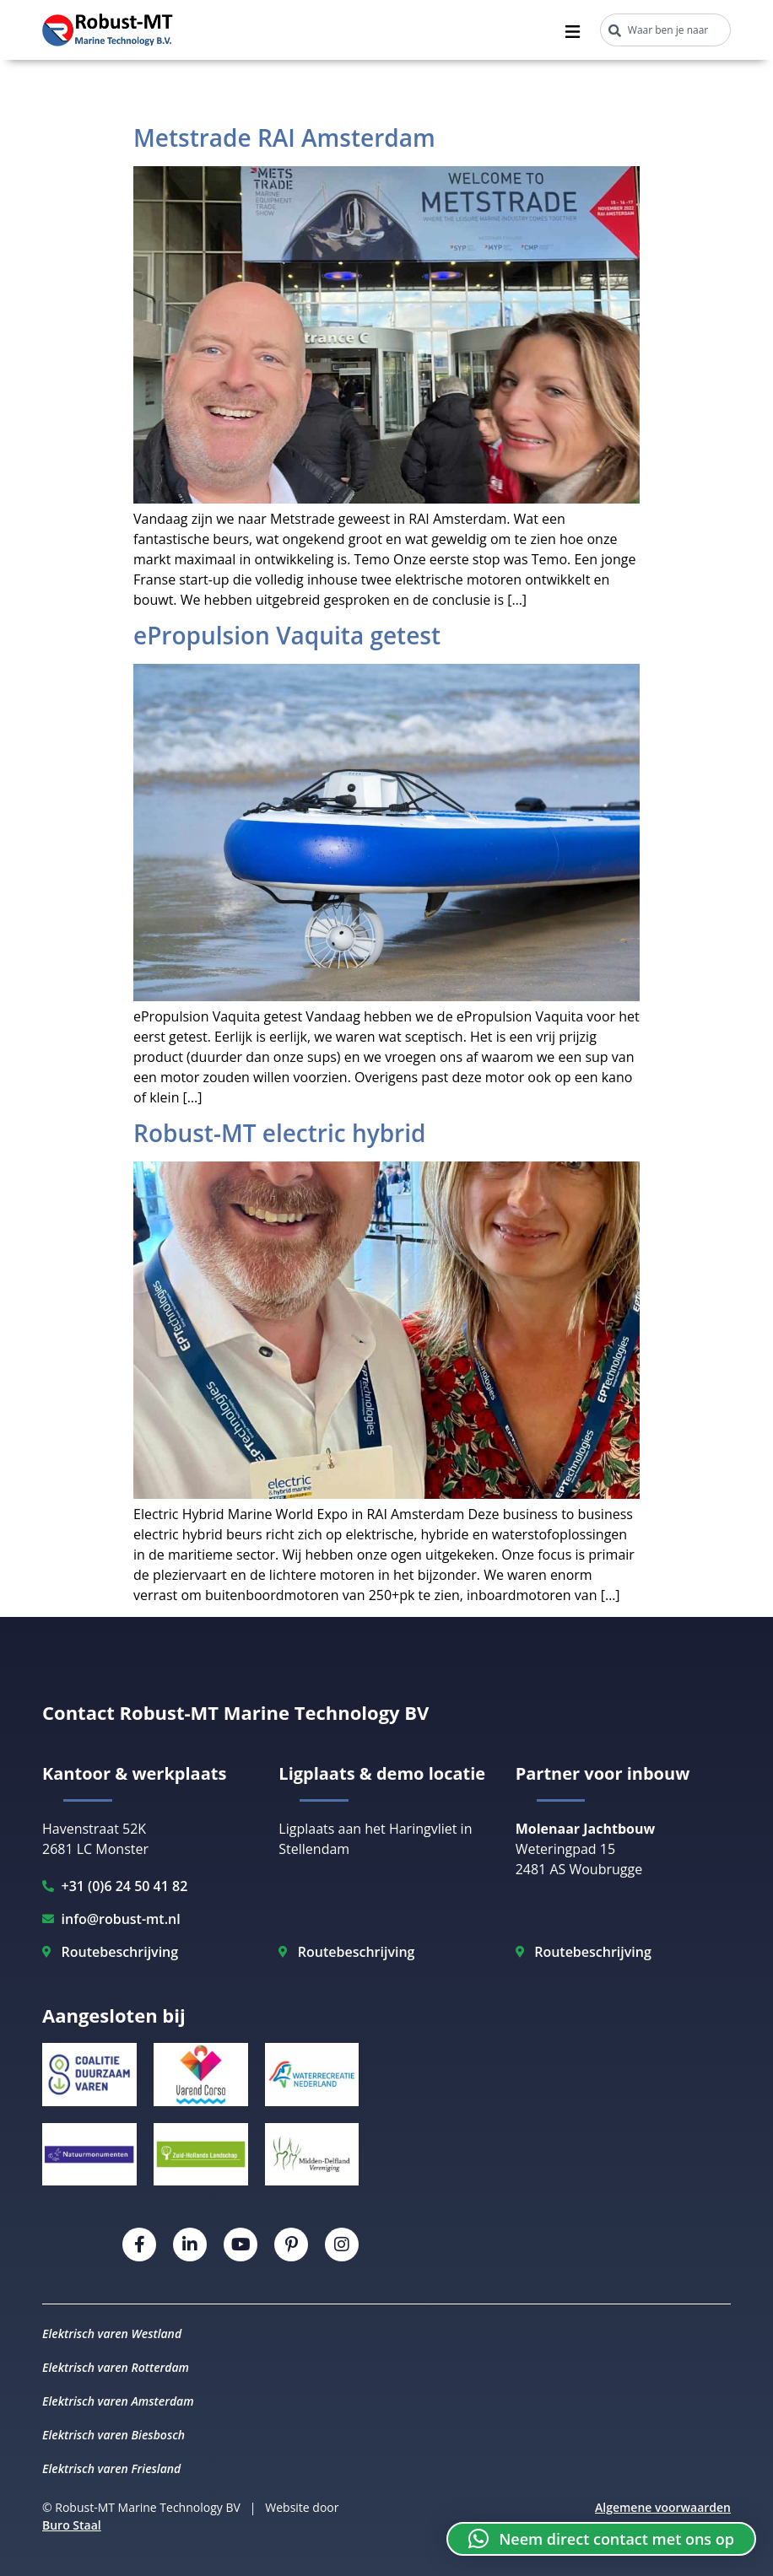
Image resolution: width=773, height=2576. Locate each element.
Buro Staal (71, 2525)
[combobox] (665, 29)
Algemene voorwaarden (663, 2507)
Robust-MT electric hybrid (279, 1133)
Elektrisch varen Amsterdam (118, 2401)
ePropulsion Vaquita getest (287, 635)
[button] (601, 2539)
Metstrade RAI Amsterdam (284, 137)
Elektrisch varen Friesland (111, 2468)
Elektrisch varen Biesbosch (113, 2435)
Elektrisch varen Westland (111, 2333)
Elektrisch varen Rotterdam (115, 2367)
